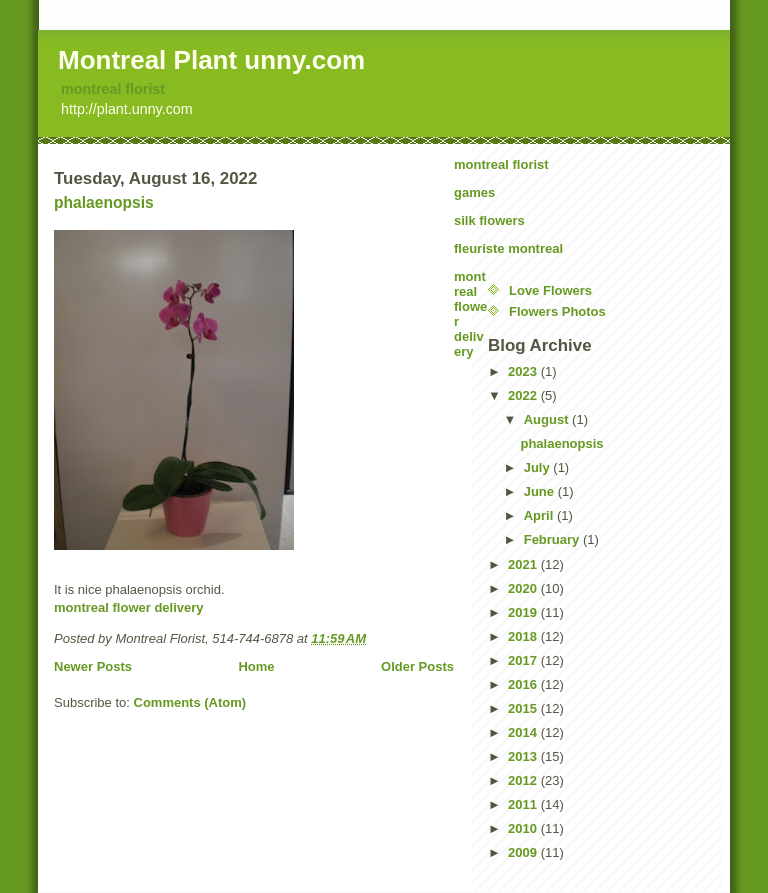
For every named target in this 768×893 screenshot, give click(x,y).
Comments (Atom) (190, 702)
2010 (524, 828)
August (548, 419)
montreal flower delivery (129, 607)
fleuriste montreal (508, 248)
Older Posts (417, 666)
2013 (524, 756)
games (474, 192)
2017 (524, 660)
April (540, 515)
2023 (524, 371)
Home (256, 666)
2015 (524, 708)
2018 (524, 636)
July (539, 467)
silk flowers (489, 220)
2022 (524, 395)
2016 (524, 684)
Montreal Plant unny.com (211, 60)
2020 (524, 588)
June (541, 491)
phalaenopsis (104, 202)
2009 (524, 852)
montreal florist (113, 89)
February (553, 539)
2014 (524, 732)
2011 (524, 804)
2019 (524, 612)
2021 (524, 564)
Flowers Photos (557, 311)
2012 (524, 780)
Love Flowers (550, 290)
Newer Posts (93, 666)
